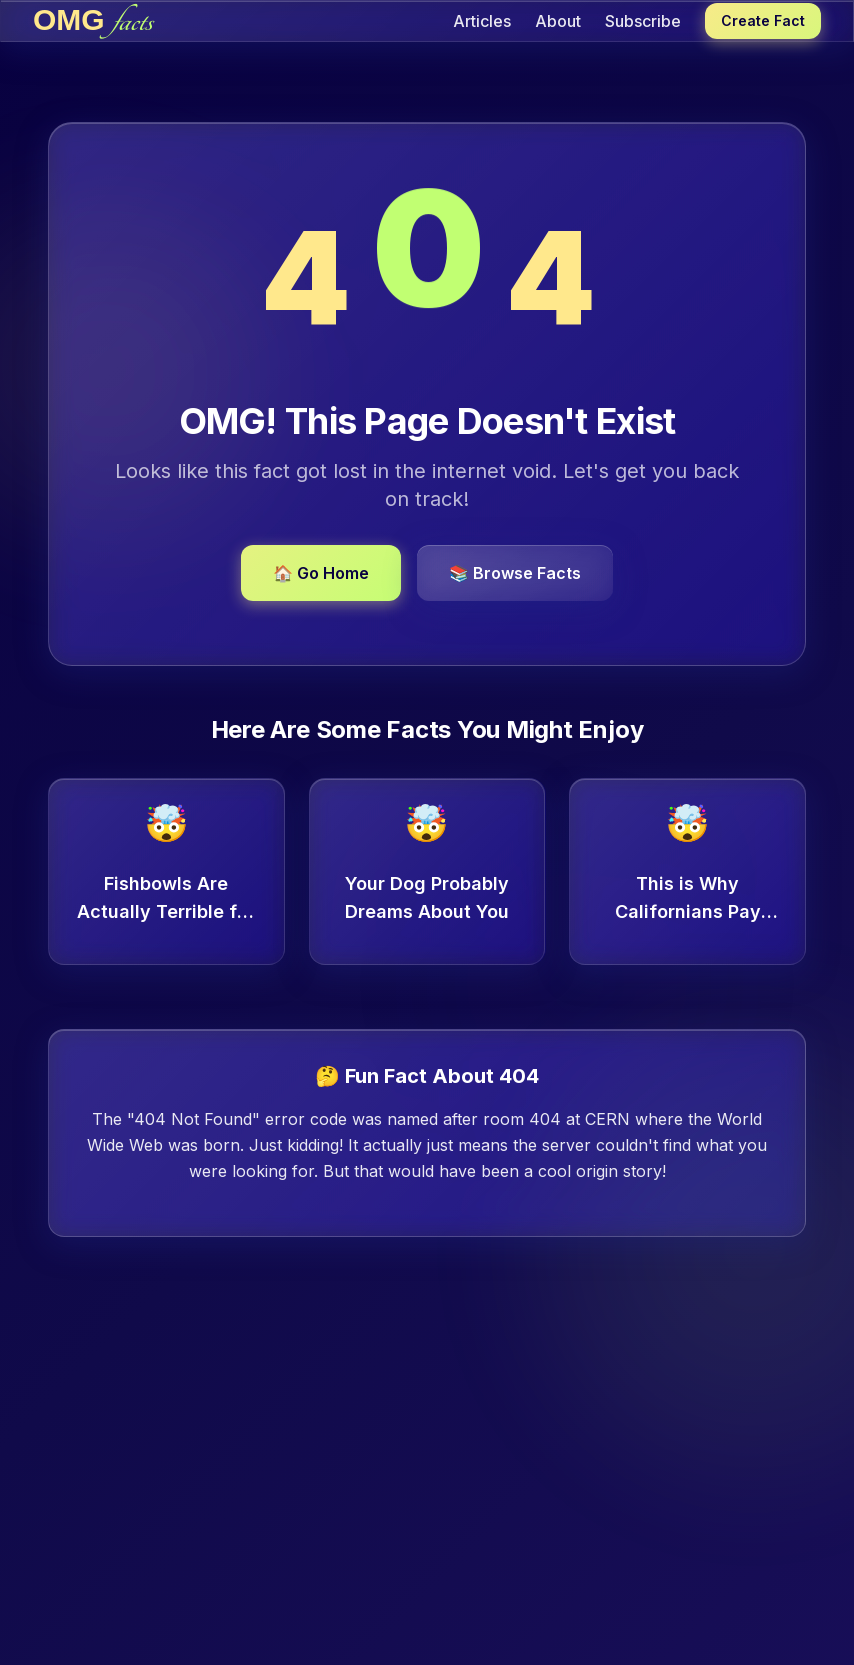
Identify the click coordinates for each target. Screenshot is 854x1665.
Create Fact (763, 20)
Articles (482, 21)
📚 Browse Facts (515, 573)
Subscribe (643, 21)
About (558, 21)
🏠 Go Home (321, 573)
